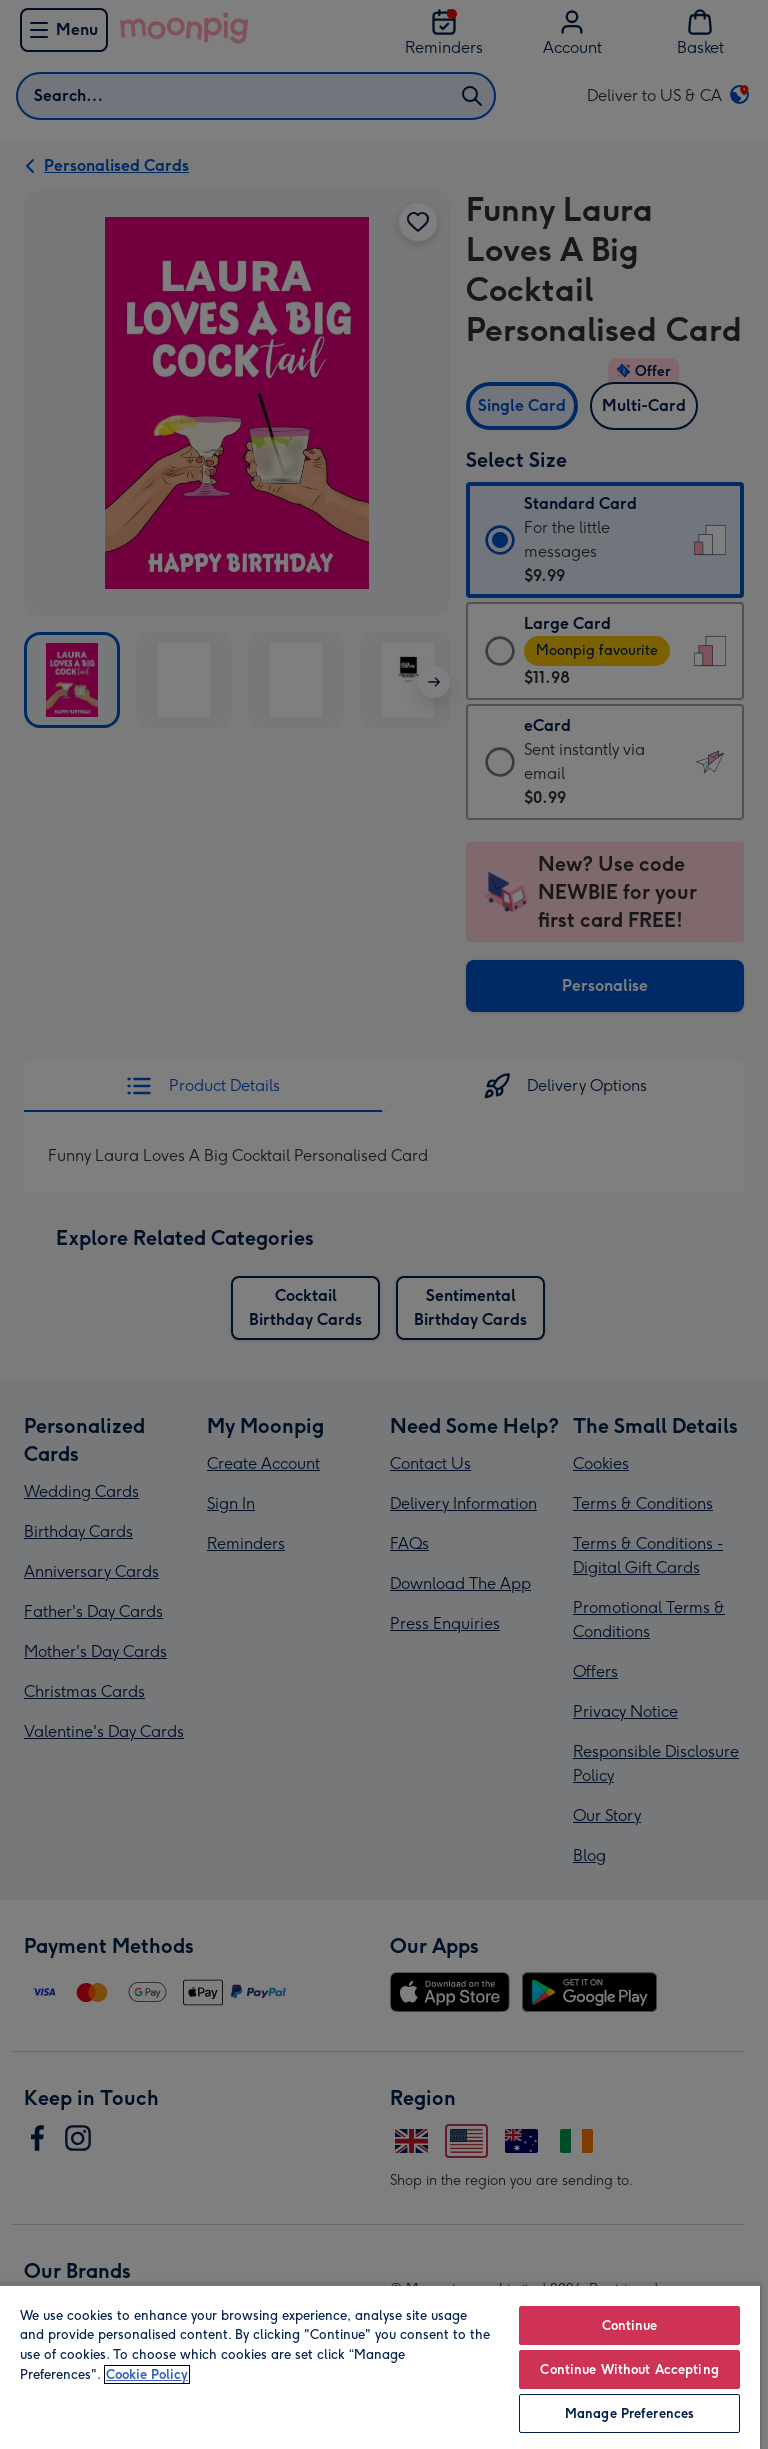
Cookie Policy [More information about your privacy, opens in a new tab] (147, 2374)
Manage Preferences (629, 2413)
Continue (630, 2325)
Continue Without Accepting (629, 2369)
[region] (380, 2366)
